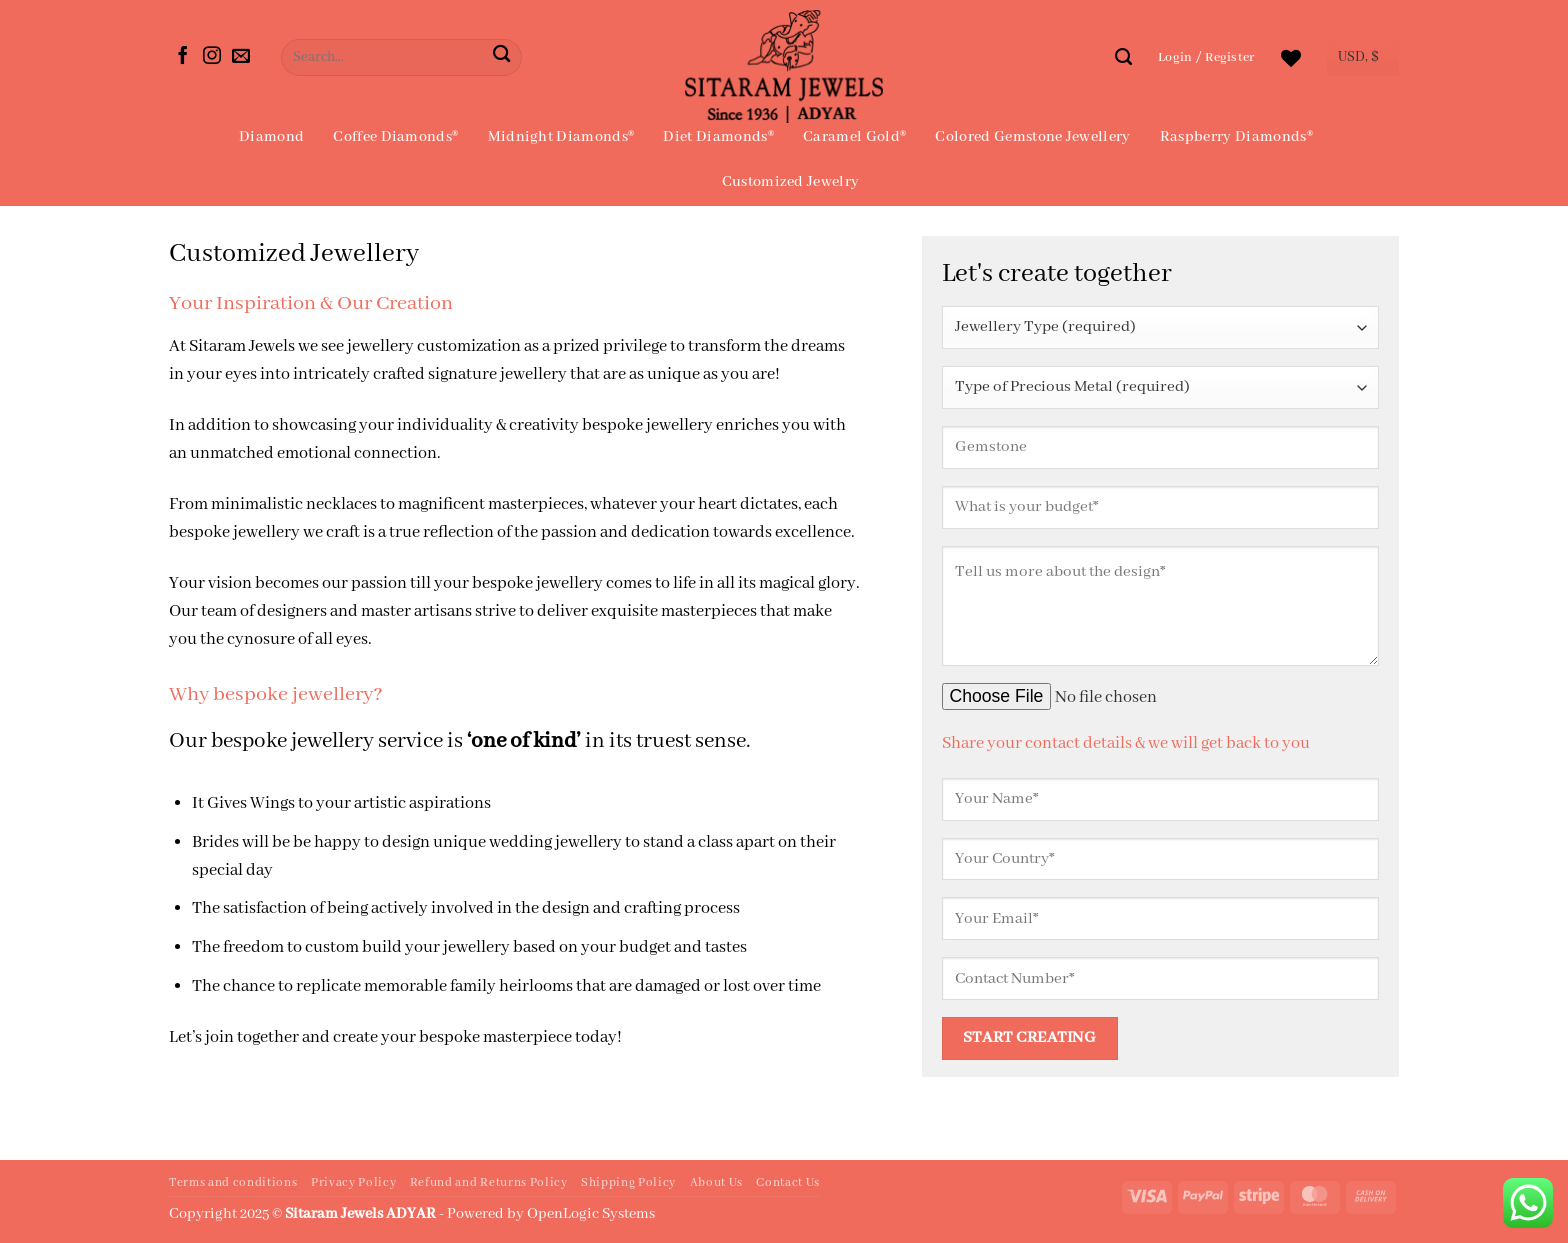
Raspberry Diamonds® (1236, 137)
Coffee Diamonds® (395, 137)
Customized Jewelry (791, 182)
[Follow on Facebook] (183, 57)
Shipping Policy (628, 1183)
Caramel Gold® (854, 137)
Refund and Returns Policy (489, 1183)
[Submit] (501, 57)
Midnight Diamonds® (561, 137)
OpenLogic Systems (591, 1214)
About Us (716, 1183)
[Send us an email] (241, 57)
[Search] (1123, 57)
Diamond (271, 137)
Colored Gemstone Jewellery (1032, 137)
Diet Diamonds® (718, 137)
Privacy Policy (353, 1183)
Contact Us (788, 1183)
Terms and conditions (233, 1183)
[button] (1206, 57)
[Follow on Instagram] (212, 57)
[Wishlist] (1291, 58)
